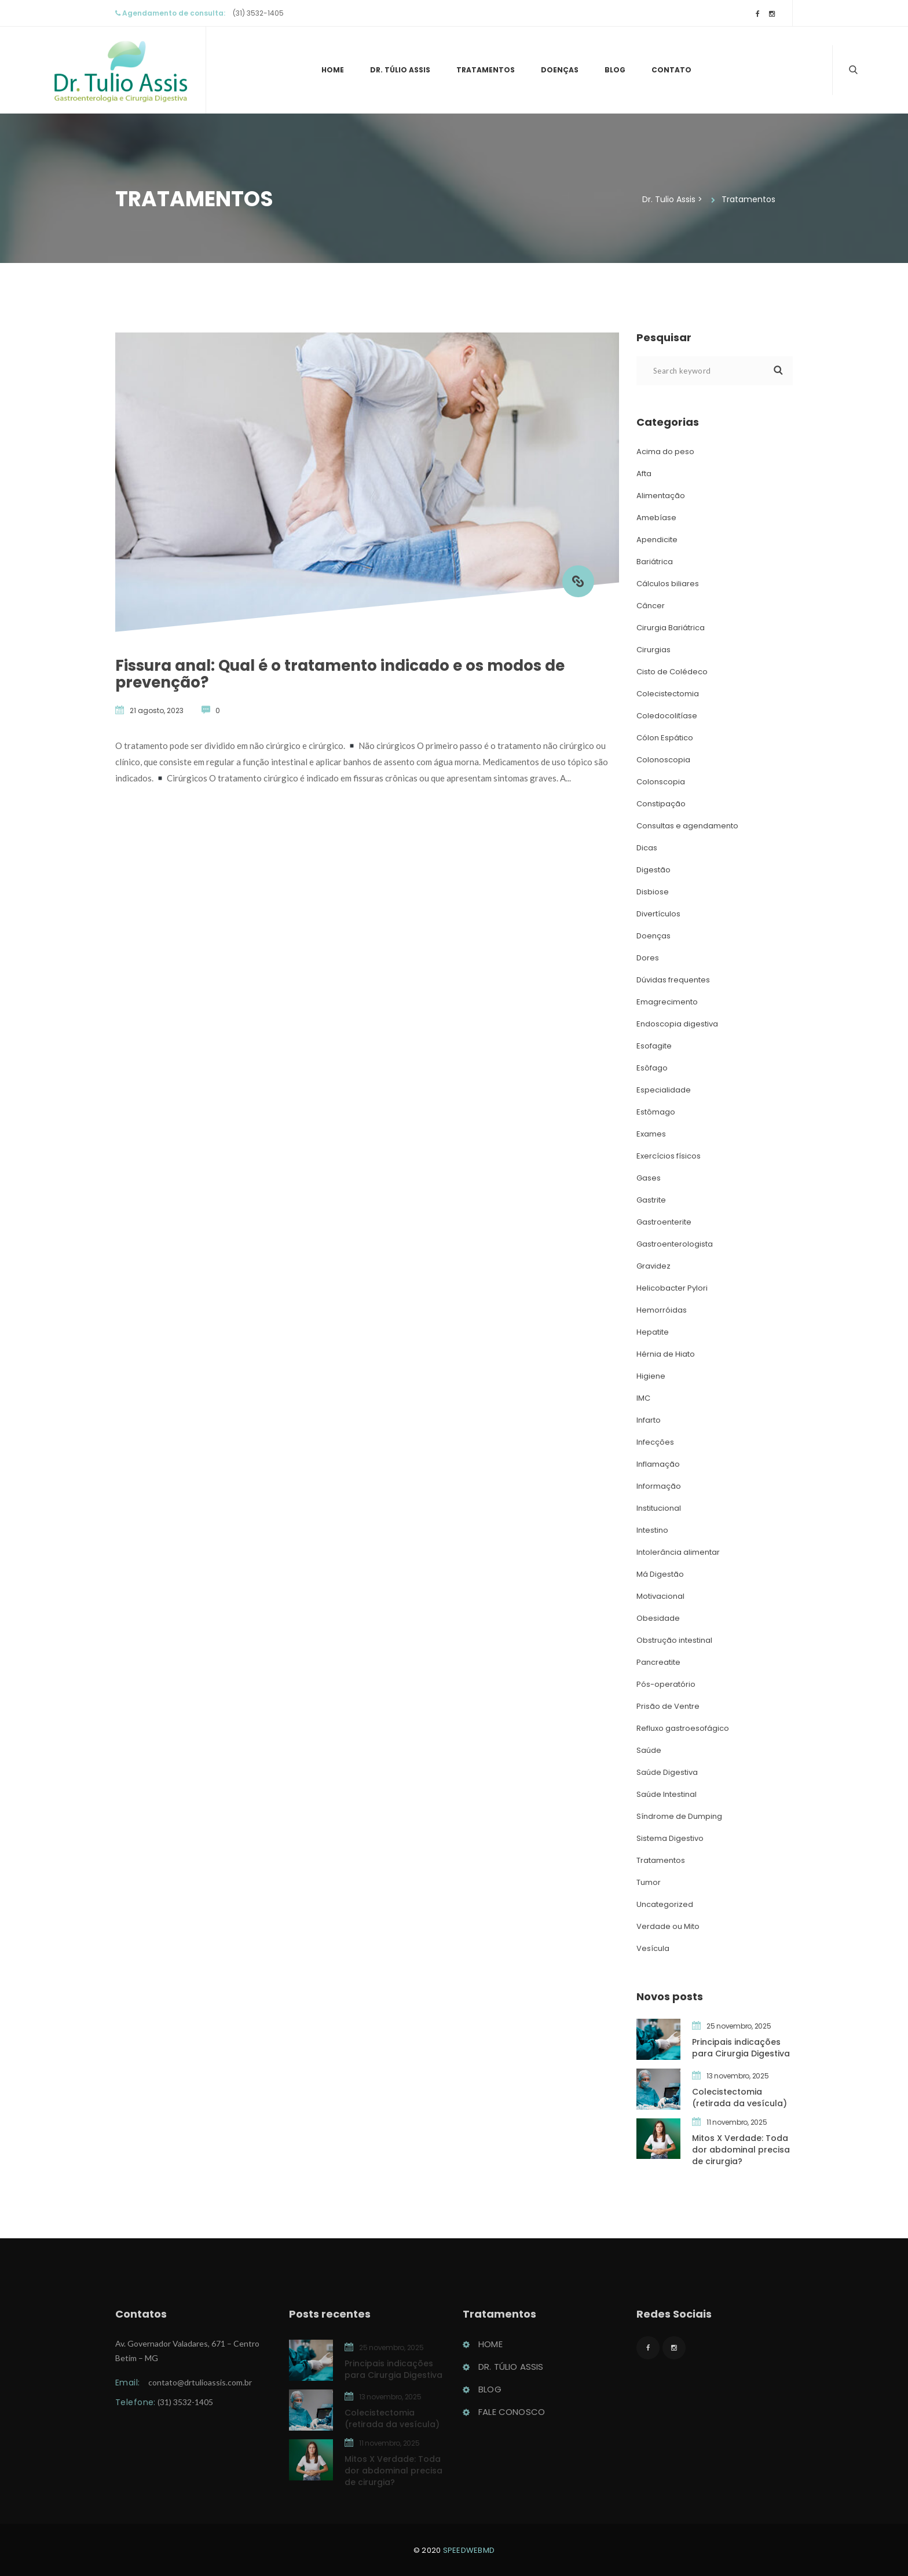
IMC (643, 1398)
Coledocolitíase (666, 715)
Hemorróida (661, 1310)
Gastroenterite (663, 1221)
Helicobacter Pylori (672, 1288)
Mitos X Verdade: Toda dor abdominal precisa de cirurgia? (741, 2149)
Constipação (661, 803)
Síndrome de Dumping (679, 1816)
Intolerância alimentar (678, 1552)
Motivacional (660, 1596)
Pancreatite (658, 1662)
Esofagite (654, 1045)
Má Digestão (660, 1574)
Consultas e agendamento (687, 825)
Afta (643, 473)
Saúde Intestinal (666, 1794)
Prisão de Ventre (668, 1706)
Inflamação (658, 1464)
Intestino (652, 1530)
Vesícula (652, 1948)
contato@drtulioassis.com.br (200, 2386)
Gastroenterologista (674, 1243)
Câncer (650, 605)
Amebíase (656, 517)
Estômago (655, 1111)
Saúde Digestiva (667, 1772)
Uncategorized (664, 1904)
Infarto (648, 1420)
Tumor (648, 1882)
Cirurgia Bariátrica (670, 627)
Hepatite (652, 1332)
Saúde (648, 1750)
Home (332, 70)
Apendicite (657, 539)
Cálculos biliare (667, 583)
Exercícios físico (668, 1155)
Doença (560, 70)
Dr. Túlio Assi (400, 70)
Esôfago (652, 1067)
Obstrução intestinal (674, 1640)
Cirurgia (653, 649)
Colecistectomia (667, 693)
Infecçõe (655, 1442)
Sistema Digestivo (670, 1838)
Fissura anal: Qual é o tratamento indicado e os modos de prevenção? (340, 674)
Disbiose (652, 891)
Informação (658, 1486)
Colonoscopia (663, 759)
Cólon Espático (664, 737)
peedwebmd (469, 2550)
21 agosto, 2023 (157, 710)
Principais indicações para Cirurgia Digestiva (741, 2047)
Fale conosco (511, 2416)
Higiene (650, 1376)
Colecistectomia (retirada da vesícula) (739, 2097)
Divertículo (658, 913)
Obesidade (658, 1618)
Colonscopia (660, 781)
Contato (671, 70)
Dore (647, 957)
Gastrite (651, 1199)
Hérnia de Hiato (665, 1354)
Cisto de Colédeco (672, 671)
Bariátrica (654, 561)
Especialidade (663, 1089)
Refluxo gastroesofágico (682, 1728)
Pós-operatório (665, 1684)
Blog (615, 70)
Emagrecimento (667, 1001)
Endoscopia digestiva (677, 1023)
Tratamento (485, 70)
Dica (646, 847)
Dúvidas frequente (673, 979)
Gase (648, 1177)
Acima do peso (665, 451)
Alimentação (660, 495)
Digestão (653, 869)
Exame (651, 1133)
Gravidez (653, 1265)
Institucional (658, 1508)
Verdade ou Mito (668, 1926)
